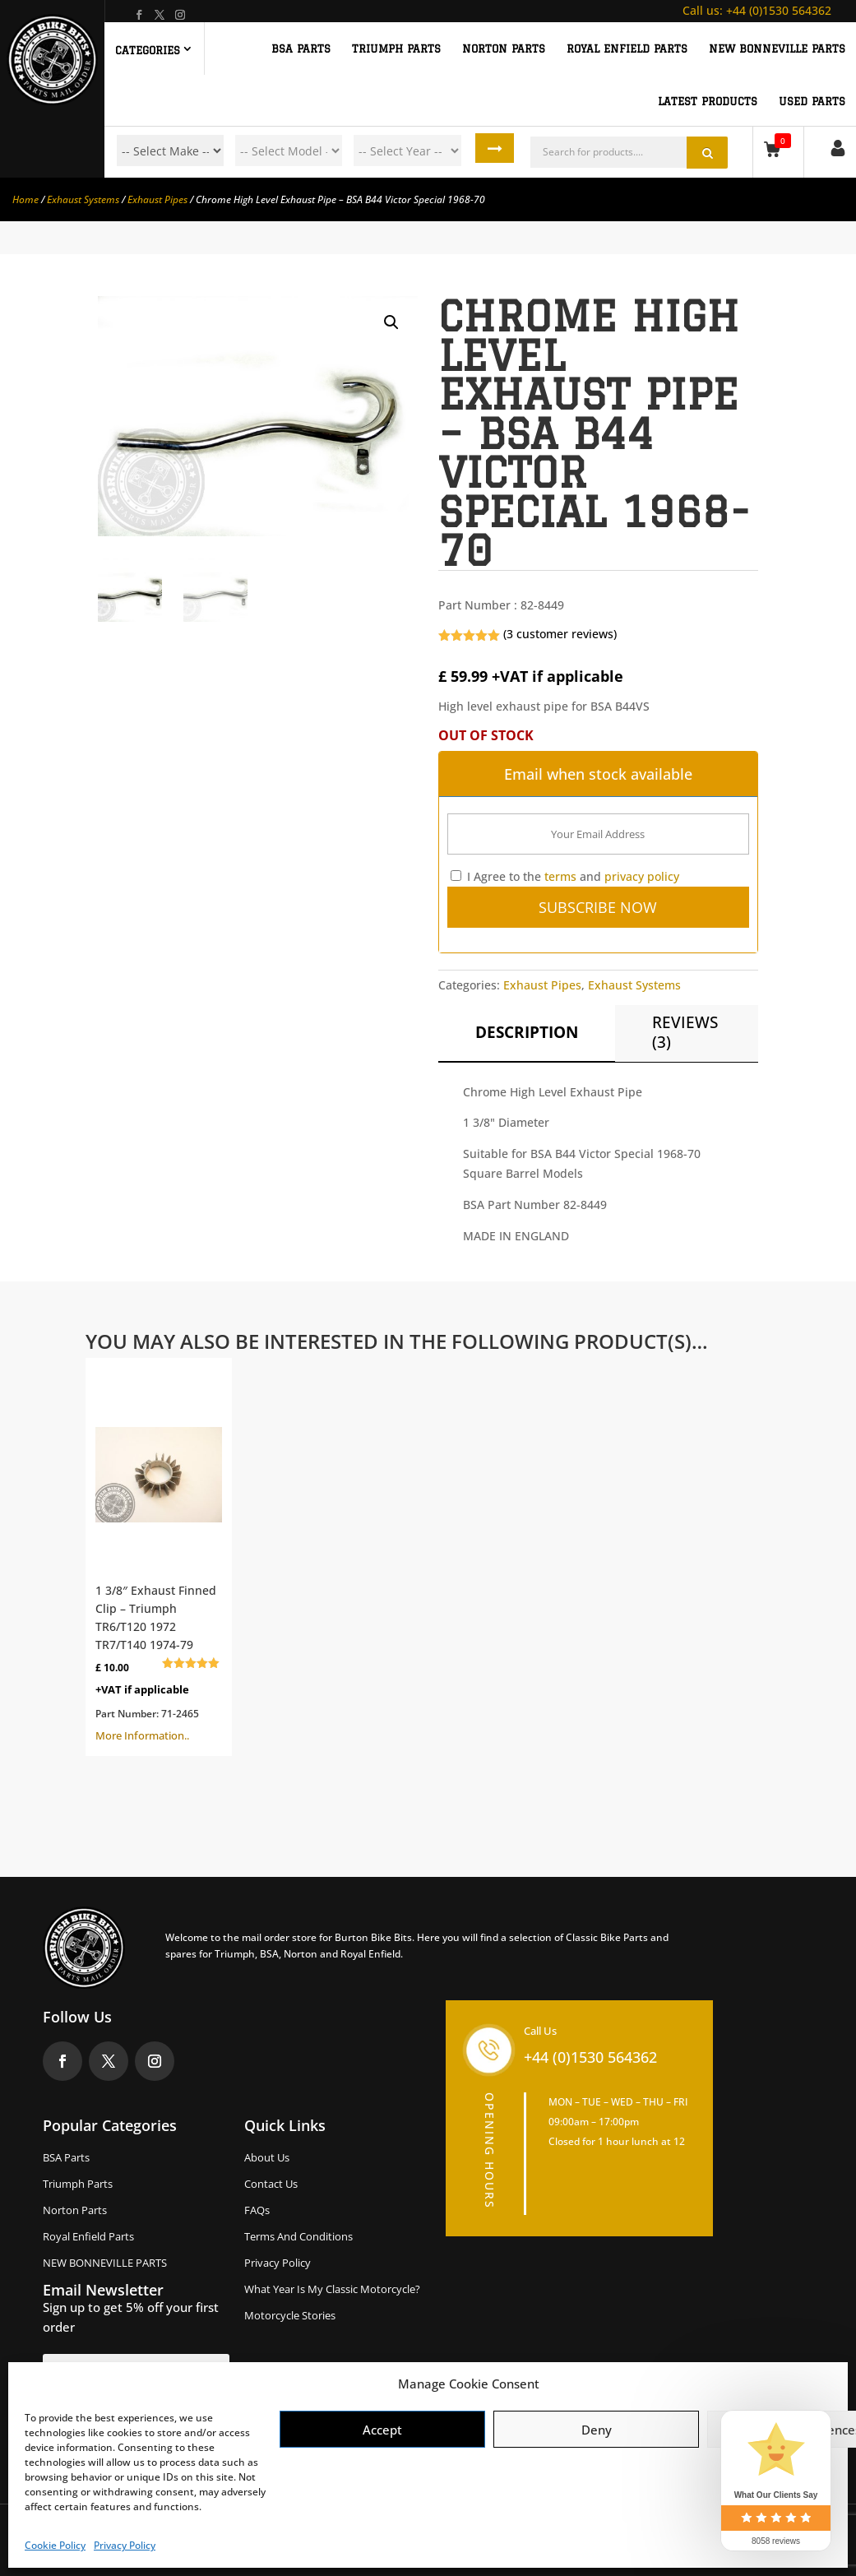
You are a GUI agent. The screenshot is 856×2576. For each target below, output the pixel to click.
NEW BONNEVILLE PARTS (777, 48)
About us (266, 2157)
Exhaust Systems (83, 199)
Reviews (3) (685, 1032)
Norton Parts (75, 2210)
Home (25, 199)
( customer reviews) (560, 634)
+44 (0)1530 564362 (756, 10)
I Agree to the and (565, 876)
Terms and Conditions (298, 2236)
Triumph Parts (78, 2183)
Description (526, 1032)
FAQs (257, 2210)
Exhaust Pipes (157, 199)
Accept (382, 2429)
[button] (391, 322)
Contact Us (271, 2183)
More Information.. (158, 1555)
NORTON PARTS (503, 48)
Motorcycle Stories (289, 2315)
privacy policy (641, 876)
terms (560, 876)
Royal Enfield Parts (88, 2236)
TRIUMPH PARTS (396, 48)
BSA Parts (66, 2157)
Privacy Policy (124, 2545)
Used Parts (812, 101)
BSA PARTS (301, 48)
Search (499, 150)
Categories (147, 50)
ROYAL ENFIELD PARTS (627, 48)
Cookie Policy (55, 2545)
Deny (596, 2429)
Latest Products (707, 101)
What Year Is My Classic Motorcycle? (332, 2289)
